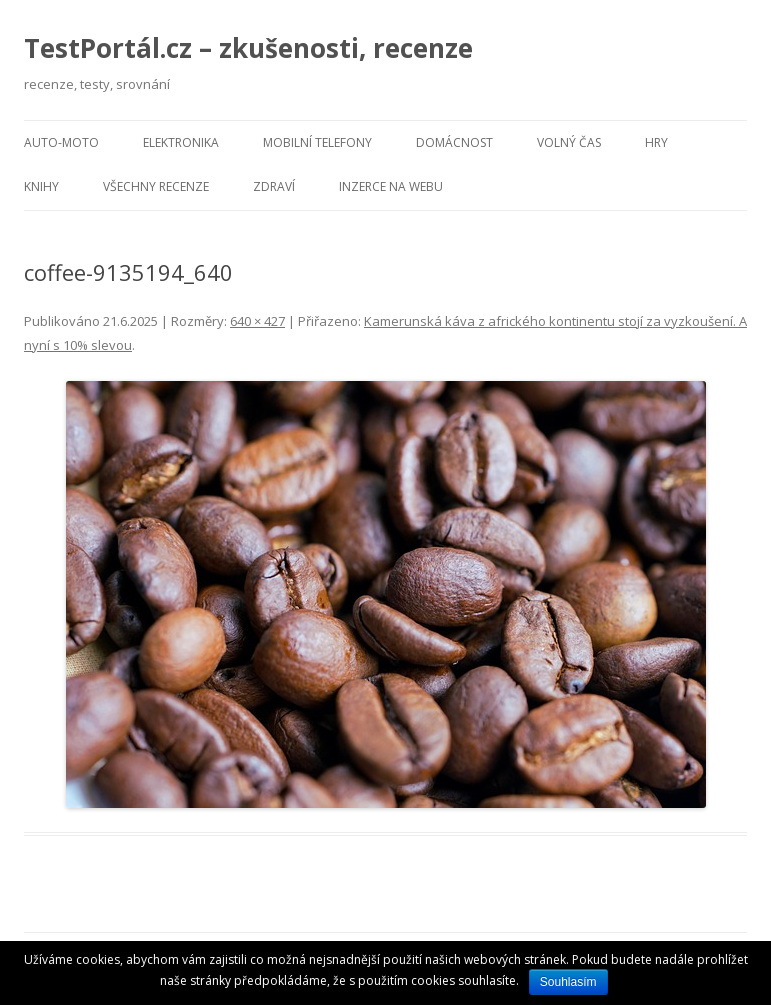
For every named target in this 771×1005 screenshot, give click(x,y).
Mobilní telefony (317, 142)
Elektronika (181, 142)
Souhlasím (568, 982)
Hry (656, 142)
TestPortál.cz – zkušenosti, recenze (248, 48)
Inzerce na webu (391, 186)
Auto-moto (61, 142)
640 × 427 (257, 321)
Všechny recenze (156, 186)
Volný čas (569, 142)
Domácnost (454, 142)
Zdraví (274, 186)
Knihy (41, 186)
